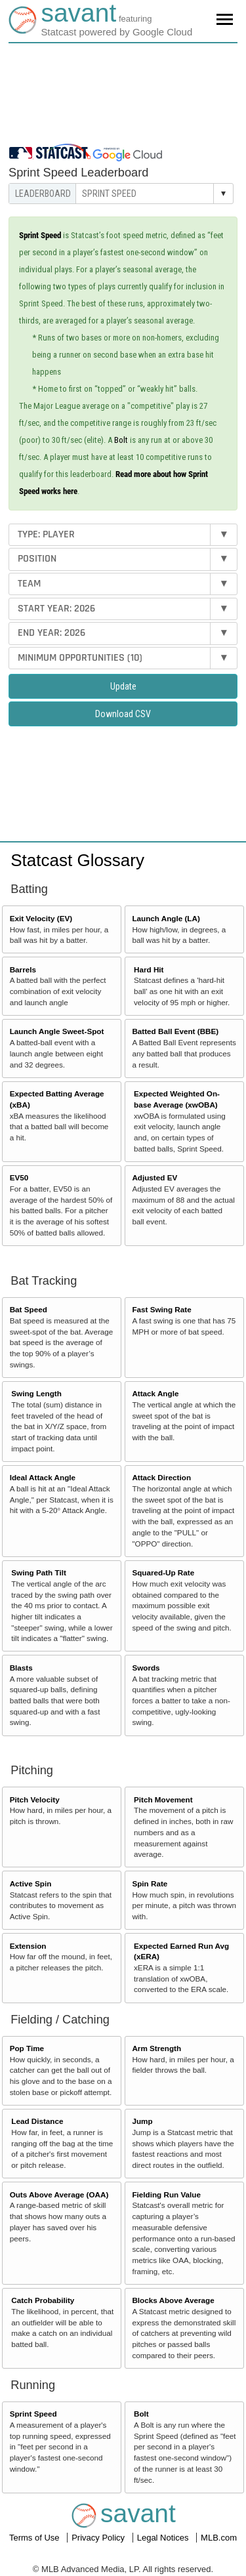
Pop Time (27, 2048)
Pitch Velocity (35, 1799)
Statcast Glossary (77, 860)
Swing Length (36, 1393)
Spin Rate (149, 1883)
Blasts (21, 1667)
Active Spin (31, 1883)
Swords (145, 1667)
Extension (28, 1946)
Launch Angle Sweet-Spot (57, 1031)
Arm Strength (156, 2048)
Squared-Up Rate (163, 1572)
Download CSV (123, 714)
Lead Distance (37, 2121)
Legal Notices (164, 2538)
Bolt (121, 440)
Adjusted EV (154, 1177)
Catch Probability (42, 2300)
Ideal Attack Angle (42, 1477)
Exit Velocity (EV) (41, 918)
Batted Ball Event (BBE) (175, 1031)
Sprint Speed (33, 2413)
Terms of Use (35, 2538)
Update (123, 686)
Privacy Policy (99, 2538)
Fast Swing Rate (161, 1309)
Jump (142, 2121)
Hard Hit (148, 969)
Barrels (23, 969)
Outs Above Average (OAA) (59, 2194)
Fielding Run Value (166, 2194)
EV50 (19, 1177)
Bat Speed (28, 1309)
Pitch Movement (163, 1799)
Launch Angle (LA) (165, 918)
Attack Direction (161, 1477)
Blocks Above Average (173, 2300)
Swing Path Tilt (38, 1572)
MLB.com (219, 2538)
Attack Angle (155, 1393)
